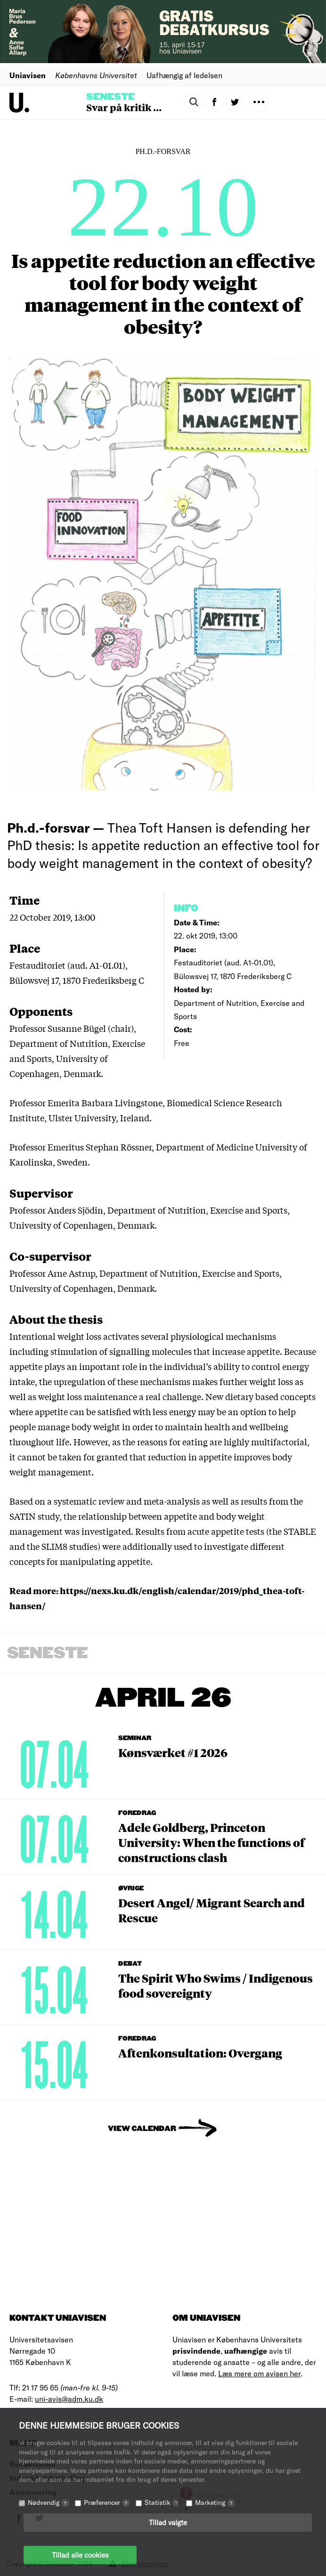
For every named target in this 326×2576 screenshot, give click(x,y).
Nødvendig (48, 2502)
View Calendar (142, 2129)
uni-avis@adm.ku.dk (69, 2398)
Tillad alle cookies (80, 2555)
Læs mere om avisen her (259, 2373)
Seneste (110, 97)
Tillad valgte (168, 2522)
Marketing (215, 2502)
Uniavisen (27, 75)
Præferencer (107, 2502)
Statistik (162, 2502)
